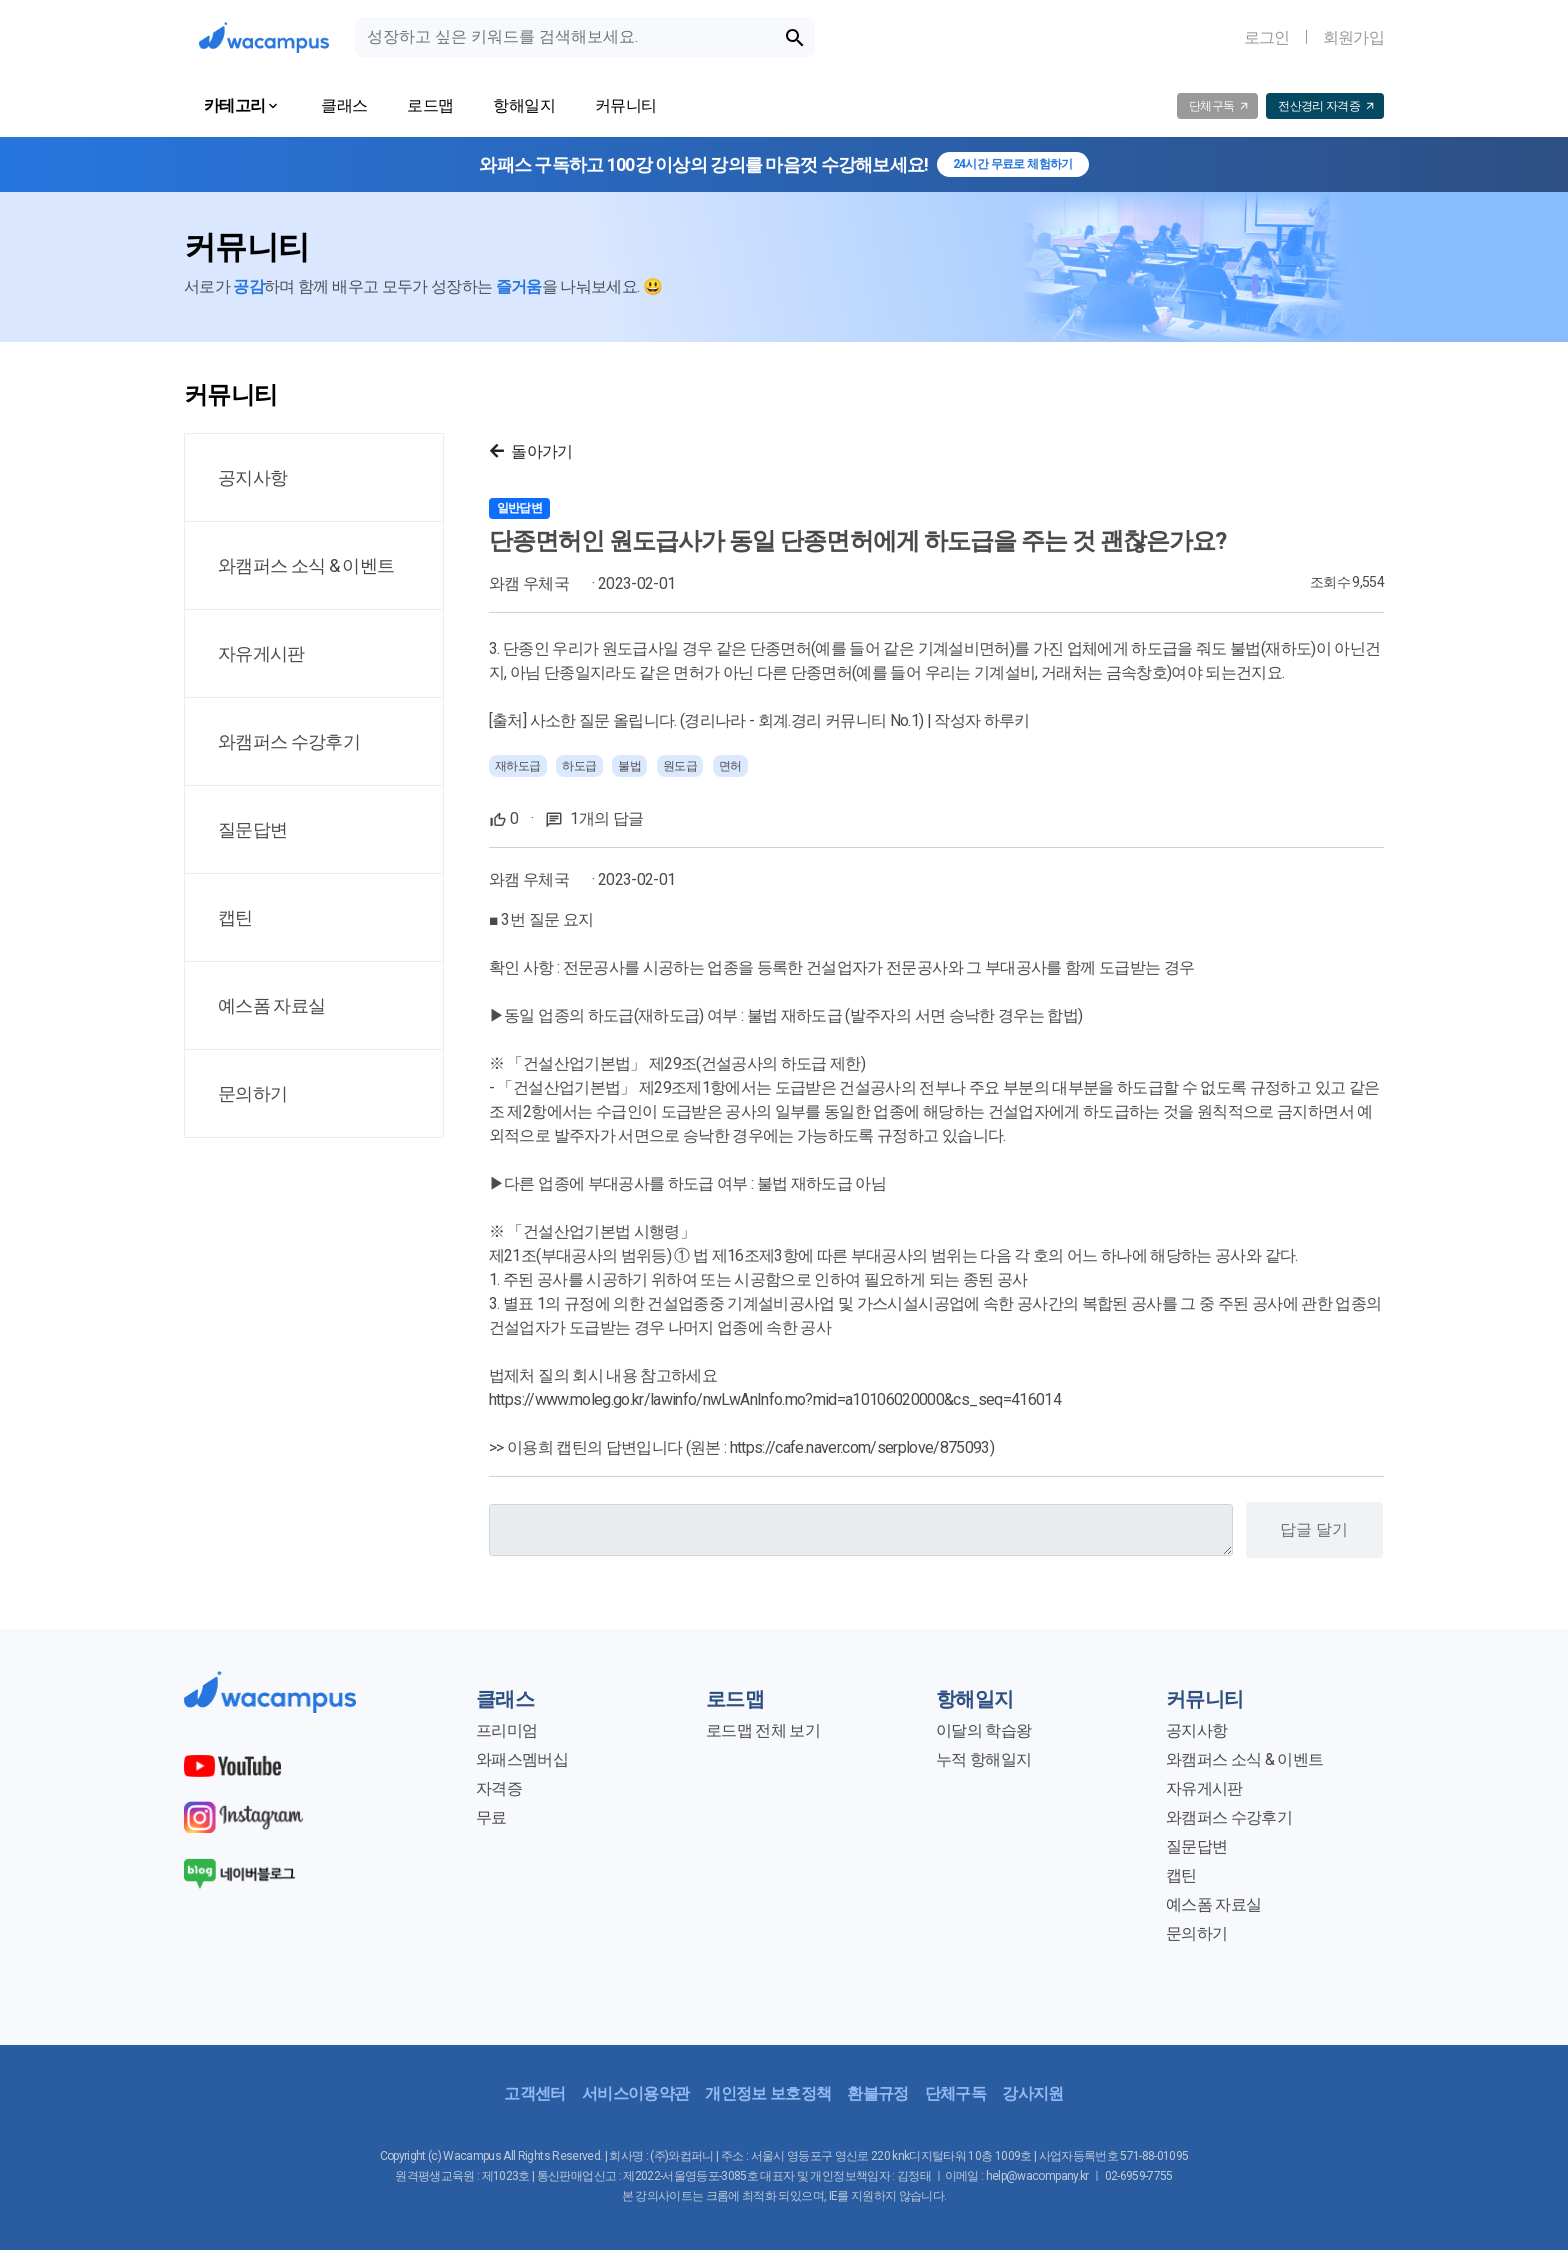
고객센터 (534, 2093)
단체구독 (955, 2093)
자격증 (499, 1788)
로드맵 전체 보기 (763, 1730)
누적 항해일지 (983, 1759)
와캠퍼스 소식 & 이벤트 (1244, 1759)
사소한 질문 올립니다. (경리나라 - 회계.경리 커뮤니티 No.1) (727, 720)
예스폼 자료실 (1213, 1904)
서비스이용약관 (635, 2093)
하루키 (1007, 720)
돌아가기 (531, 451)
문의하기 (1196, 1933)
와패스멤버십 (522, 1759)
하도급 (579, 766)
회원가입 (1353, 37)
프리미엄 (506, 1730)
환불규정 (877, 2093)
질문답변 (1196, 1846)
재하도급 (518, 766)
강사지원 (1032, 2093)
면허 (730, 766)
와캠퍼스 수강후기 (1229, 1817)
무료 (491, 1817)
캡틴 (1181, 1875)
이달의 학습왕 (983, 1730)
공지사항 (1196, 1730)
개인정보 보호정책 (768, 2093)
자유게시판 (1204, 1788)
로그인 (1267, 37)
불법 (629, 766)
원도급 (680, 766)
